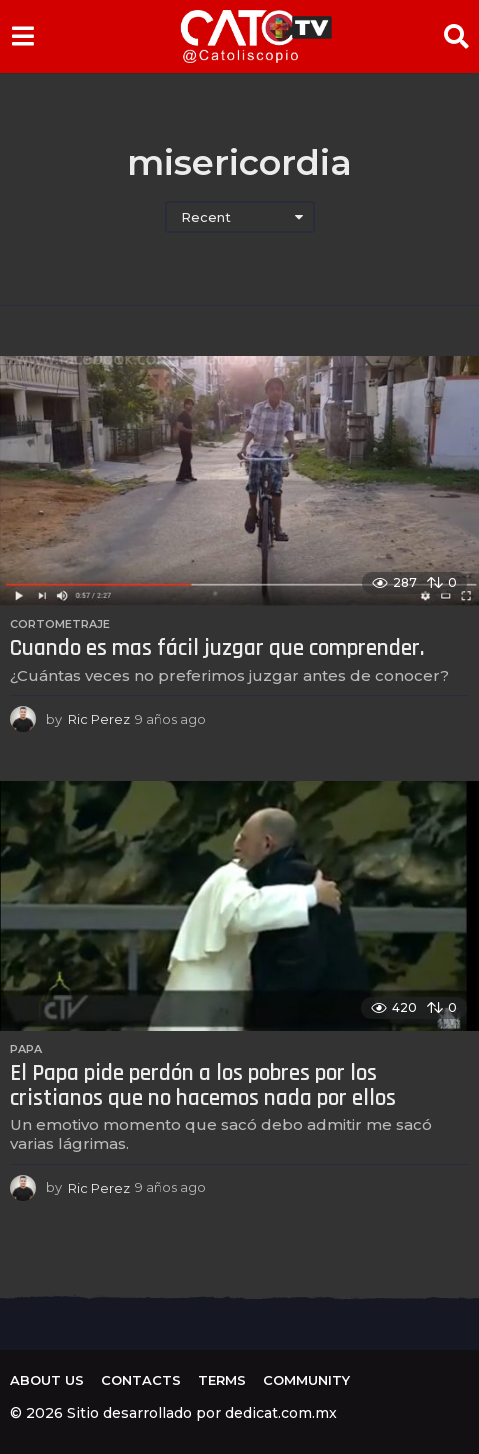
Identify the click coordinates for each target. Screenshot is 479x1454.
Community (306, 1380)
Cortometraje (60, 624)
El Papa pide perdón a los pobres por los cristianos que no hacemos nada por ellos (203, 1086)
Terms (222, 1380)
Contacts (141, 1380)
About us (47, 1380)
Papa (26, 1049)
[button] (22, 36)
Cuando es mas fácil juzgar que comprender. (217, 648)
